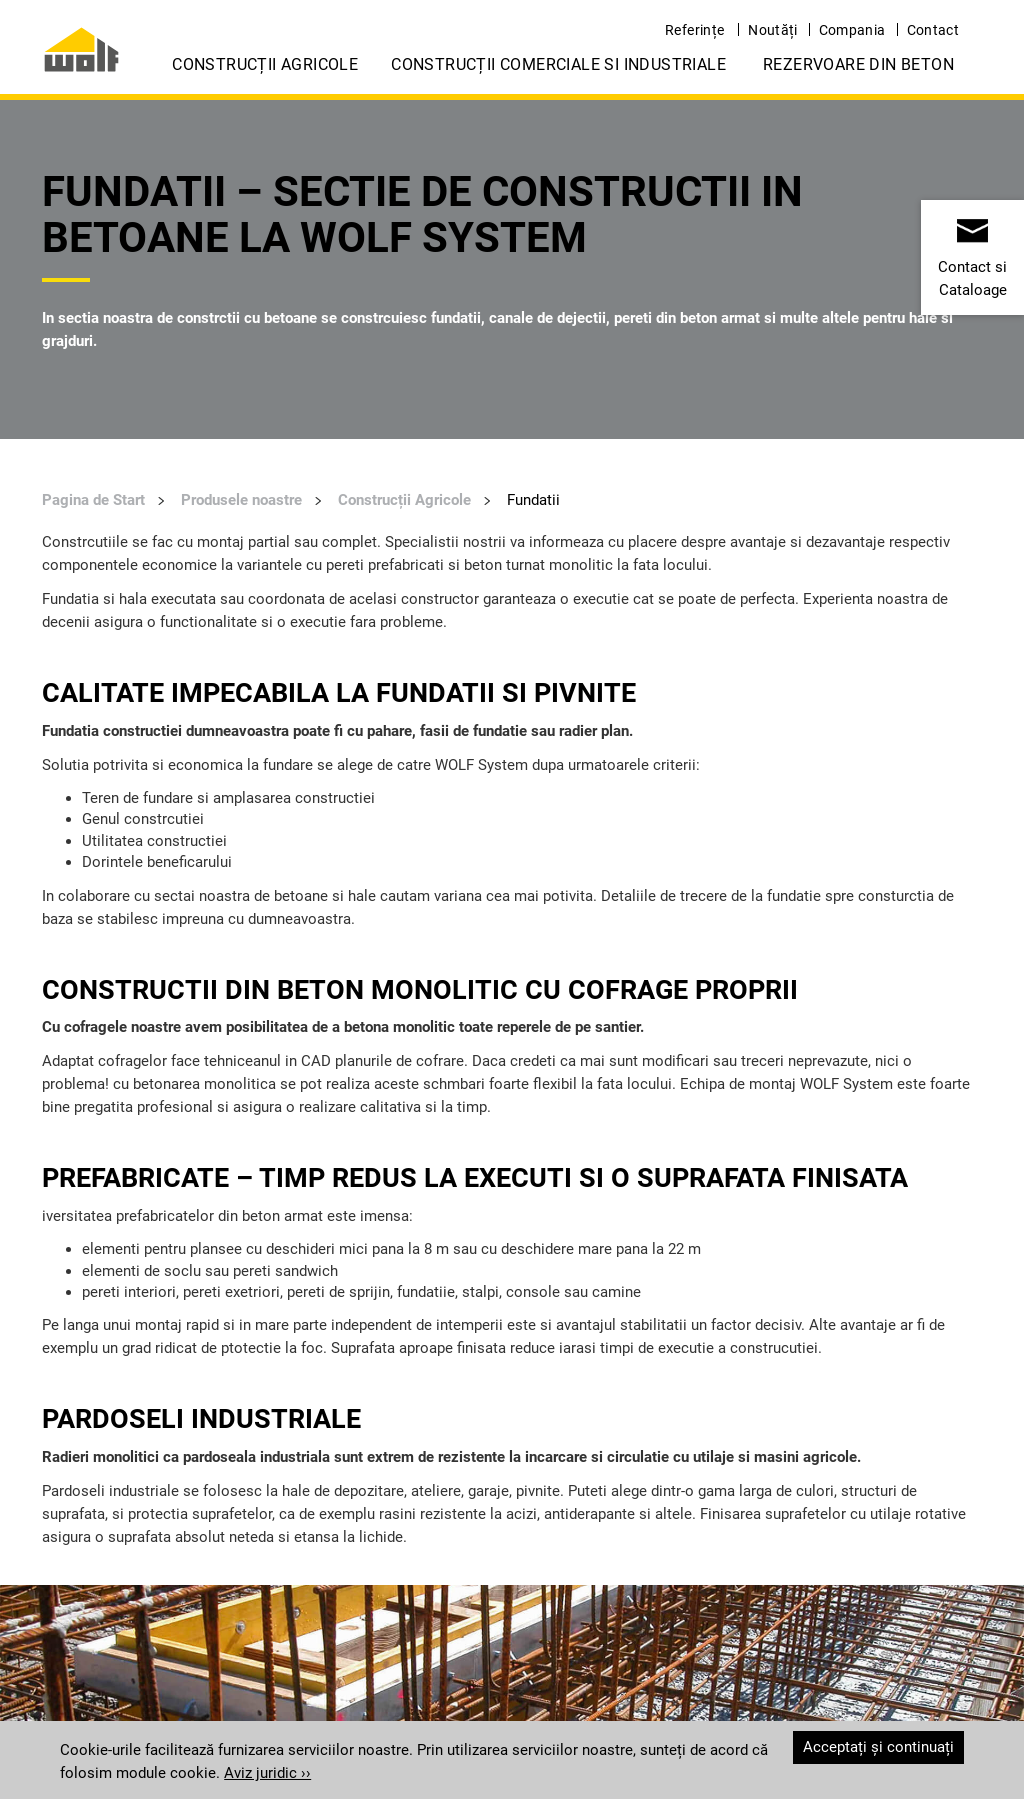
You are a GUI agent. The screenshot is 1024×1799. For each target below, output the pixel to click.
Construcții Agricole (265, 64)
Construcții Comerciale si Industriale (558, 64)
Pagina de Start (93, 500)
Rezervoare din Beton (858, 64)
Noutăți (772, 30)
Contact (933, 30)
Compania (852, 30)
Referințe (694, 30)
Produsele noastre (241, 500)
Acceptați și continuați (878, 1747)
